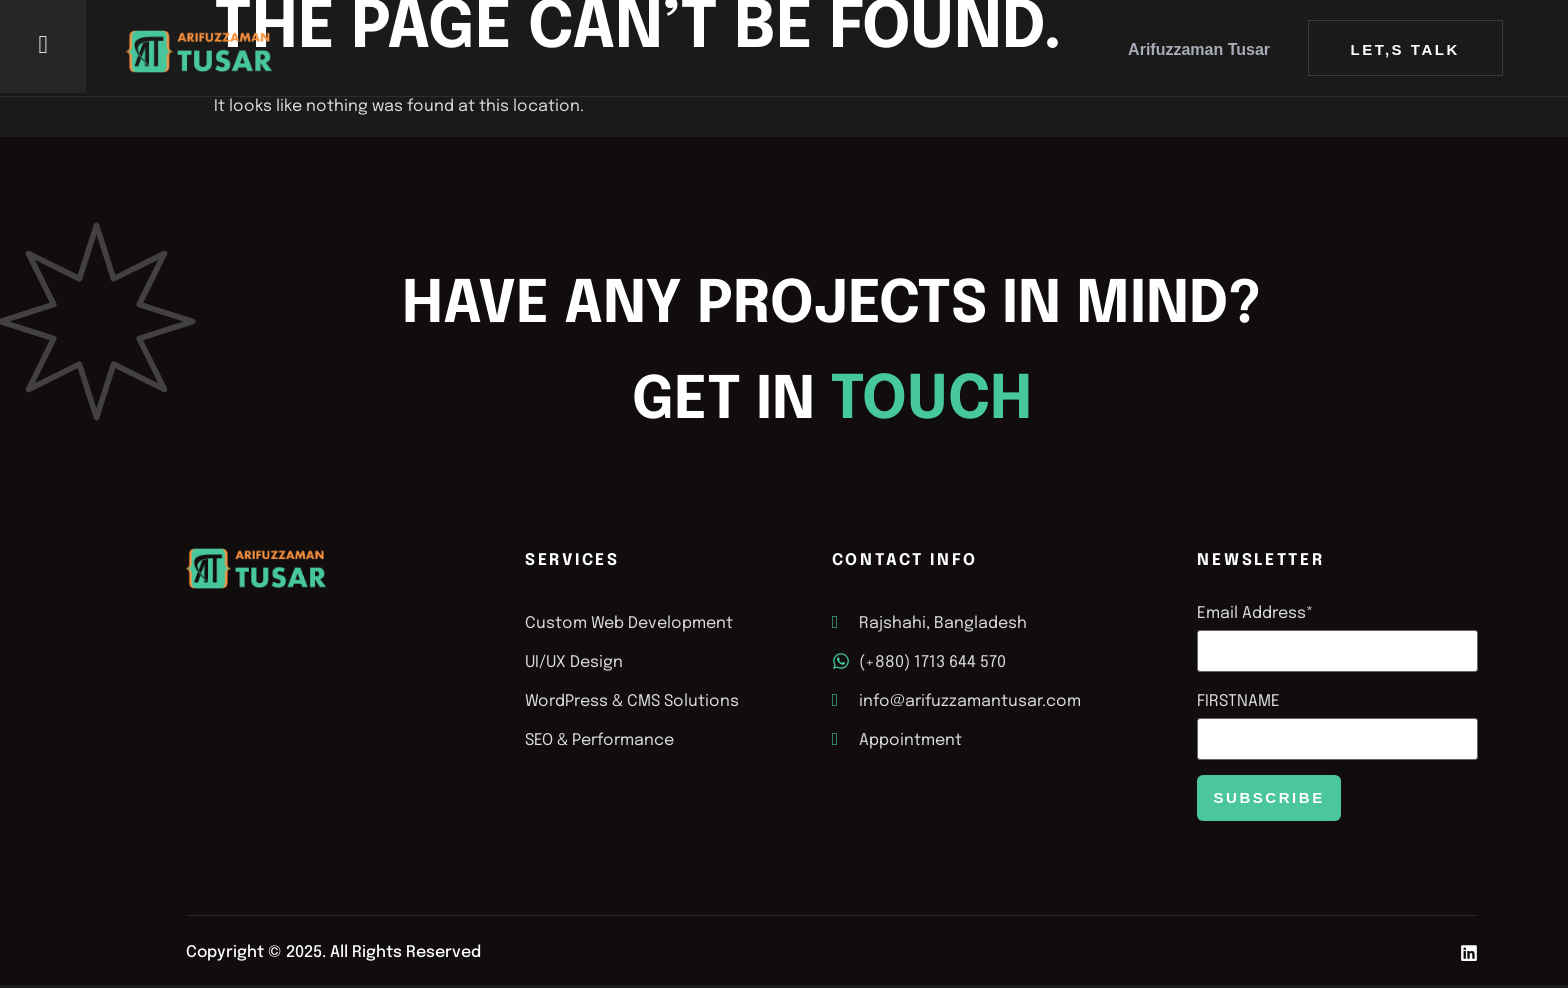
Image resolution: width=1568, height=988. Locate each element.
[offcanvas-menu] (43, 45)
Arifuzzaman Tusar (1199, 49)
